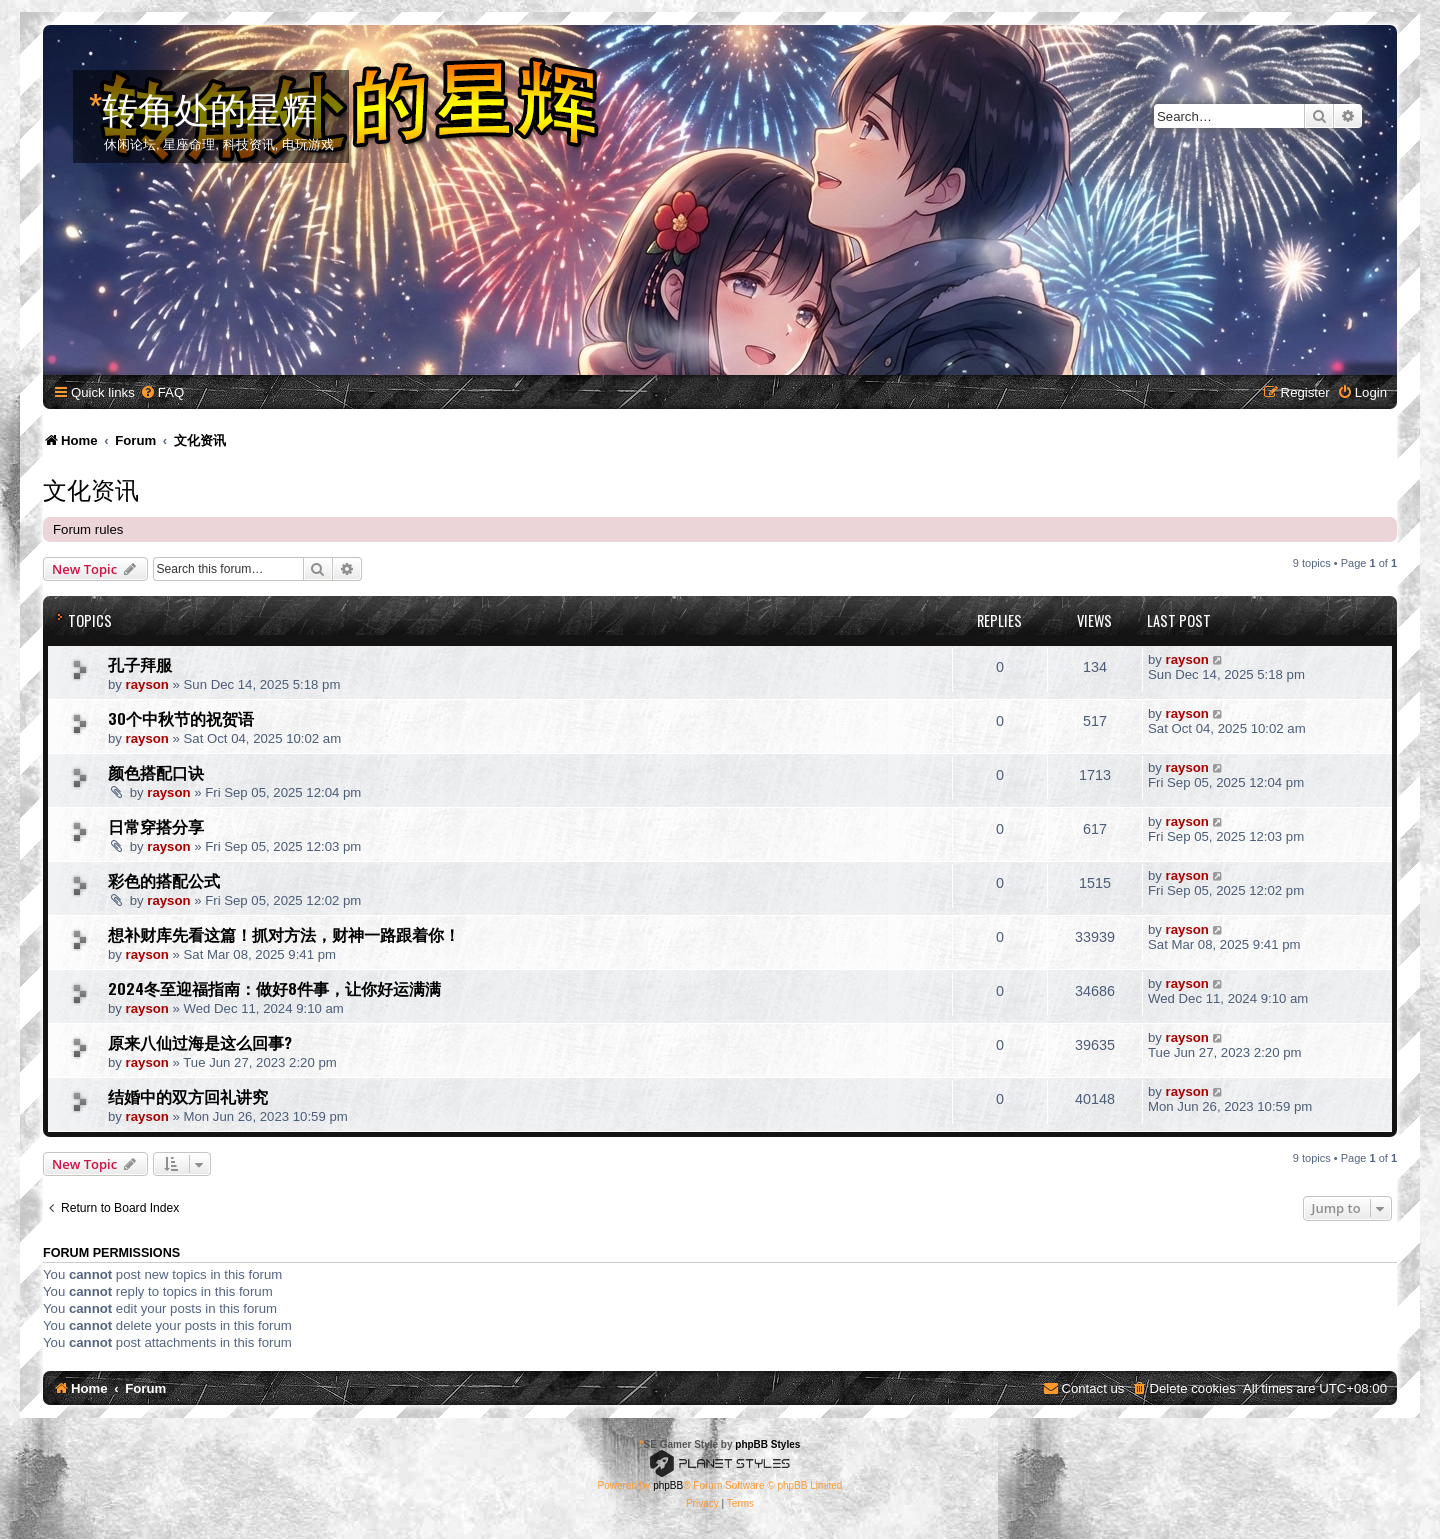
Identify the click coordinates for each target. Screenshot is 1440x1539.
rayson (147, 684)
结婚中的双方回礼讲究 (188, 1096)
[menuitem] (162, 392)
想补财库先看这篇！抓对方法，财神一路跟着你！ (284, 934)
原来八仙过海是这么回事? (200, 1042)
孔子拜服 (140, 664)
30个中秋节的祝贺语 (181, 718)
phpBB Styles (767, 1444)
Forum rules (88, 529)
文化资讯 (91, 488)
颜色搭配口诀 (156, 772)
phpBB (668, 1485)
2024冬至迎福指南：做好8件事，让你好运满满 (274, 988)
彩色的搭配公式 (164, 880)
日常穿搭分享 (156, 826)
